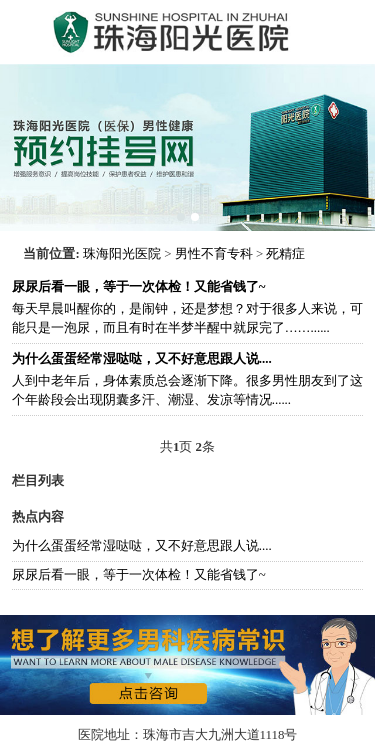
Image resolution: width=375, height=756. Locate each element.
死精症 (285, 254)
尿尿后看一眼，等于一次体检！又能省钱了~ (139, 575)
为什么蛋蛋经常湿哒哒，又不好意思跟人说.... (142, 546)
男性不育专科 (214, 254)
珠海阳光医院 (122, 254)
